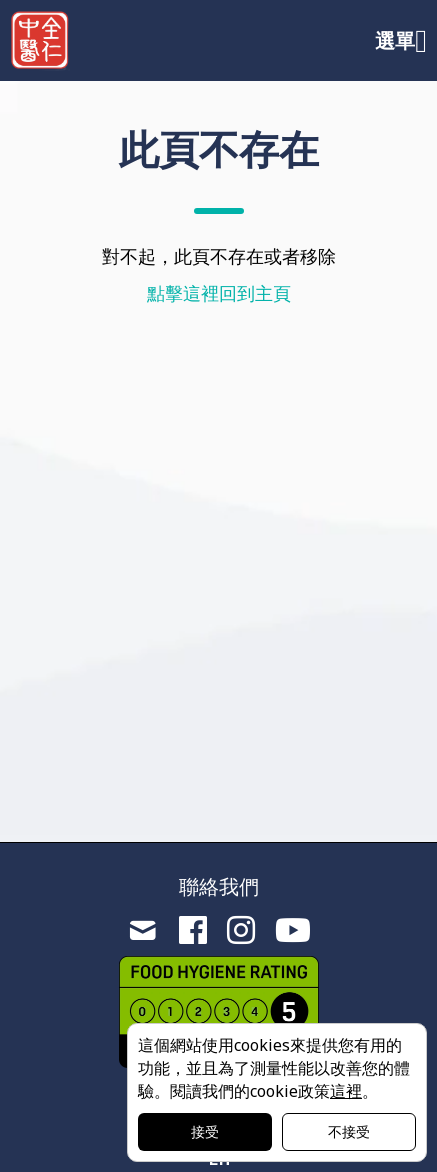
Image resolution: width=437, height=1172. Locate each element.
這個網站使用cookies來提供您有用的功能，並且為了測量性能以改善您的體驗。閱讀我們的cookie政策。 (274, 1068)
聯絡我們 (219, 886)
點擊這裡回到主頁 (219, 293)
